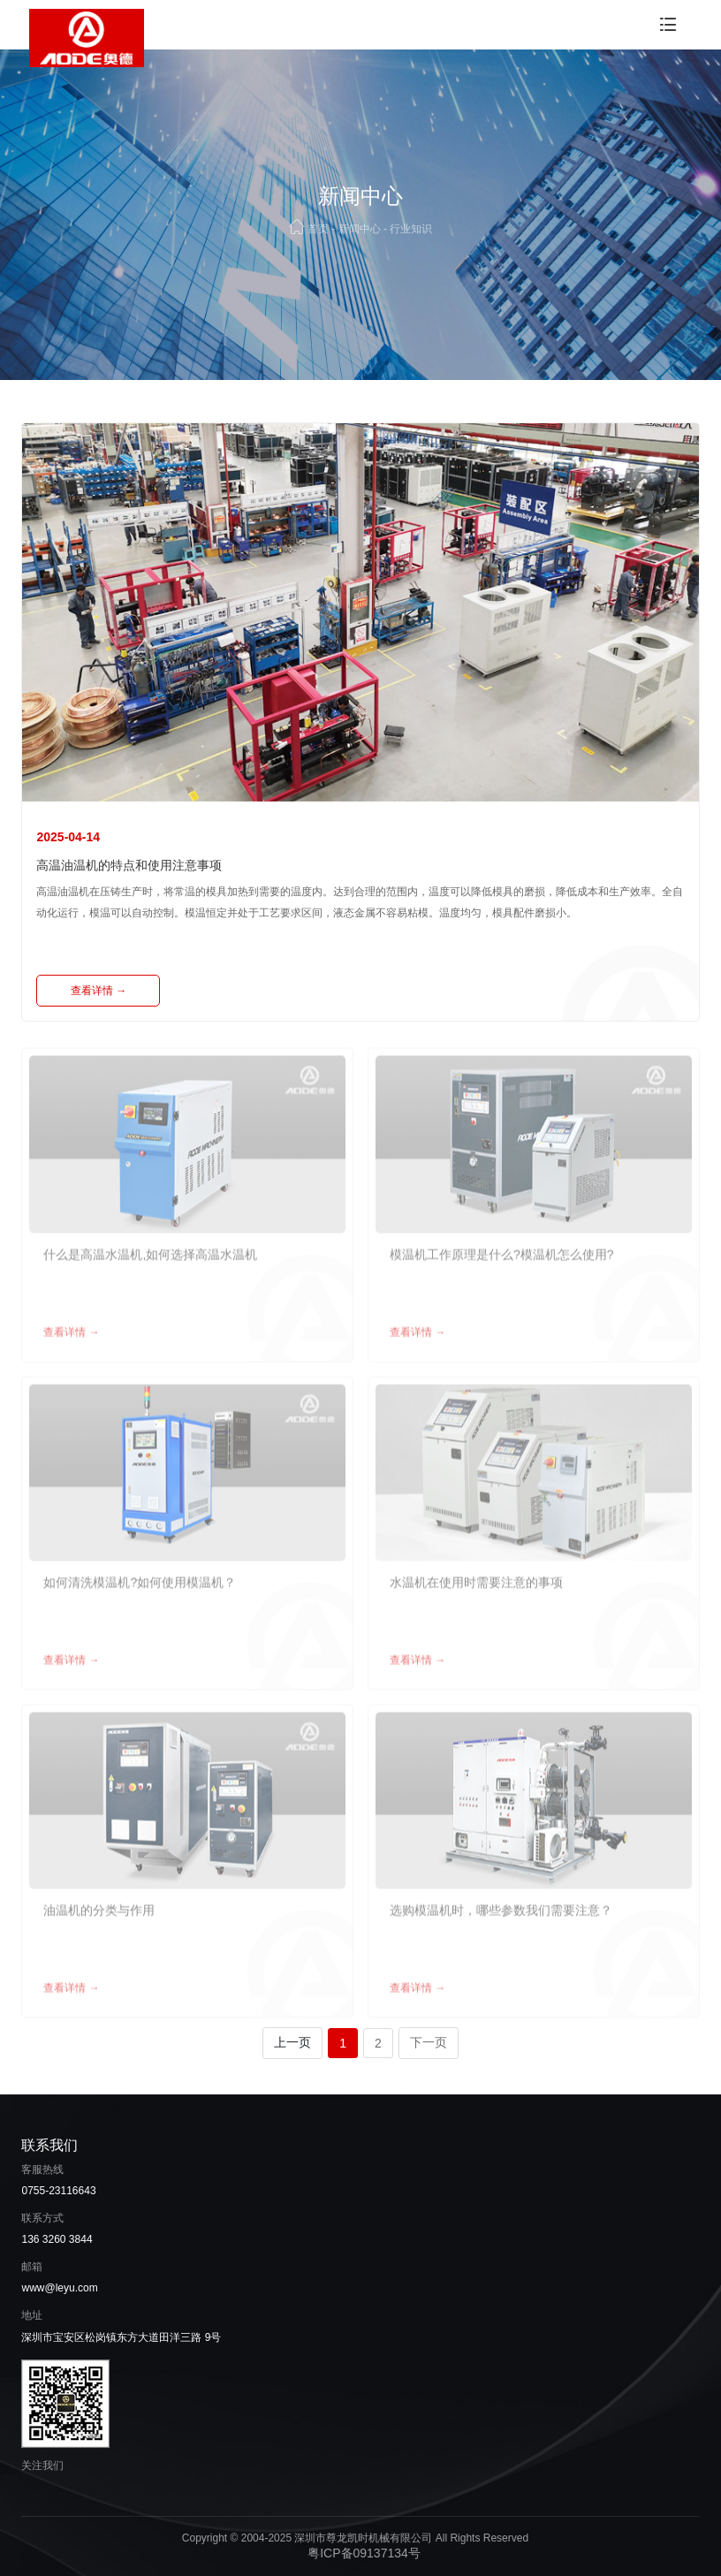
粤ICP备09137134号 (364, 2553)
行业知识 (411, 229)
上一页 (292, 2042)
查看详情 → (98, 990)
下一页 (428, 2042)
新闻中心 (359, 229)
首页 (318, 229)
